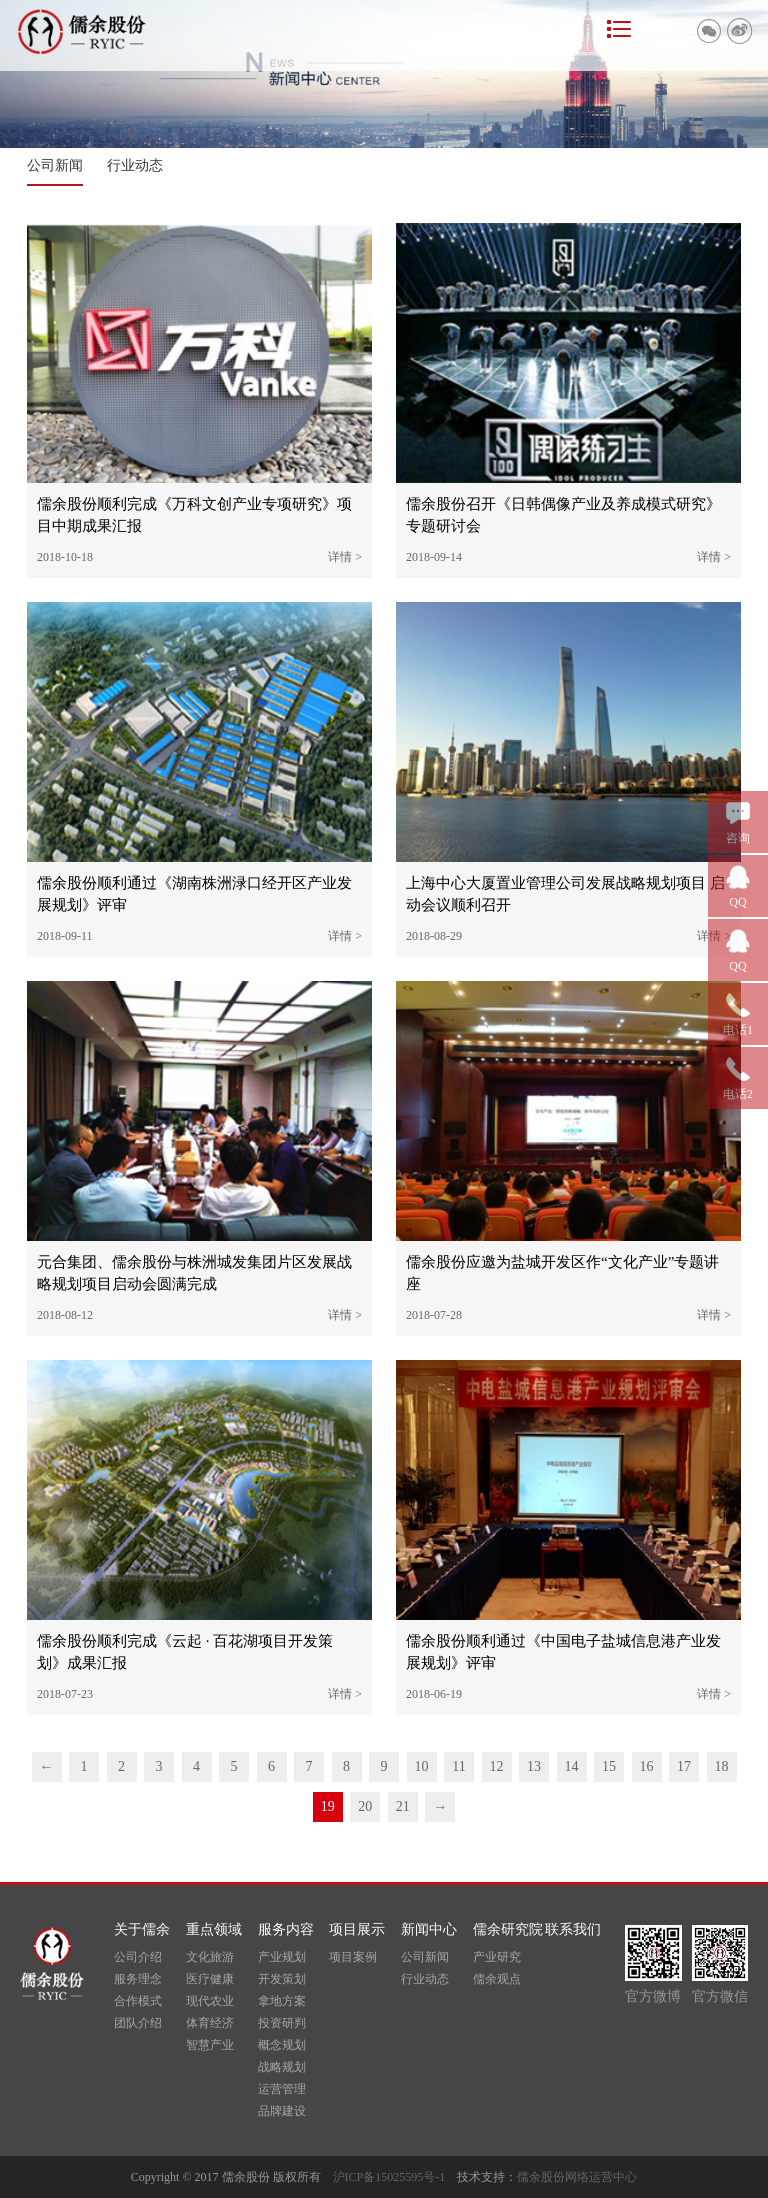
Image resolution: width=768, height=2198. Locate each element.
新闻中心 (429, 1929)
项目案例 (353, 1957)
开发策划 (282, 1979)
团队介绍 (138, 2023)
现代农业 (210, 2001)
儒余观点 (497, 1979)
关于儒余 (142, 1929)
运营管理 (282, 2089)
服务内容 (286, 1929)
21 (403, 1806)
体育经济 (210, 2023)
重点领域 (214, 1929)
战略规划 (282, 2067)
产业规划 (282, 1957)
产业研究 (497, 1957)
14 (572, 1766)
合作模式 (138, 2001)
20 (365, 1806)
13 (534, 1766)
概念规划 (282, 2045)
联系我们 (573, 1929)
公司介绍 (138, 1957)
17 (684, 1766)
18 (722, 1766)
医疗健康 (210, 1979)
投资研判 (282, 2023)
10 (422, 1766)
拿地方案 (282, 2001)
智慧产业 (210, 2045)
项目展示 (357, 1929)
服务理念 (138, 1979)
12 (497, 1766)
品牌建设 (282, 2111)
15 (609, 1766)
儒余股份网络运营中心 (577, 2177)
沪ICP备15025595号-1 (395, 2177)
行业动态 (135, 165)
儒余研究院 (508, 1929)
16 (647, 1766)
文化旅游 (210, 1957)
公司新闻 (55, 165)
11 (458, 1766)
